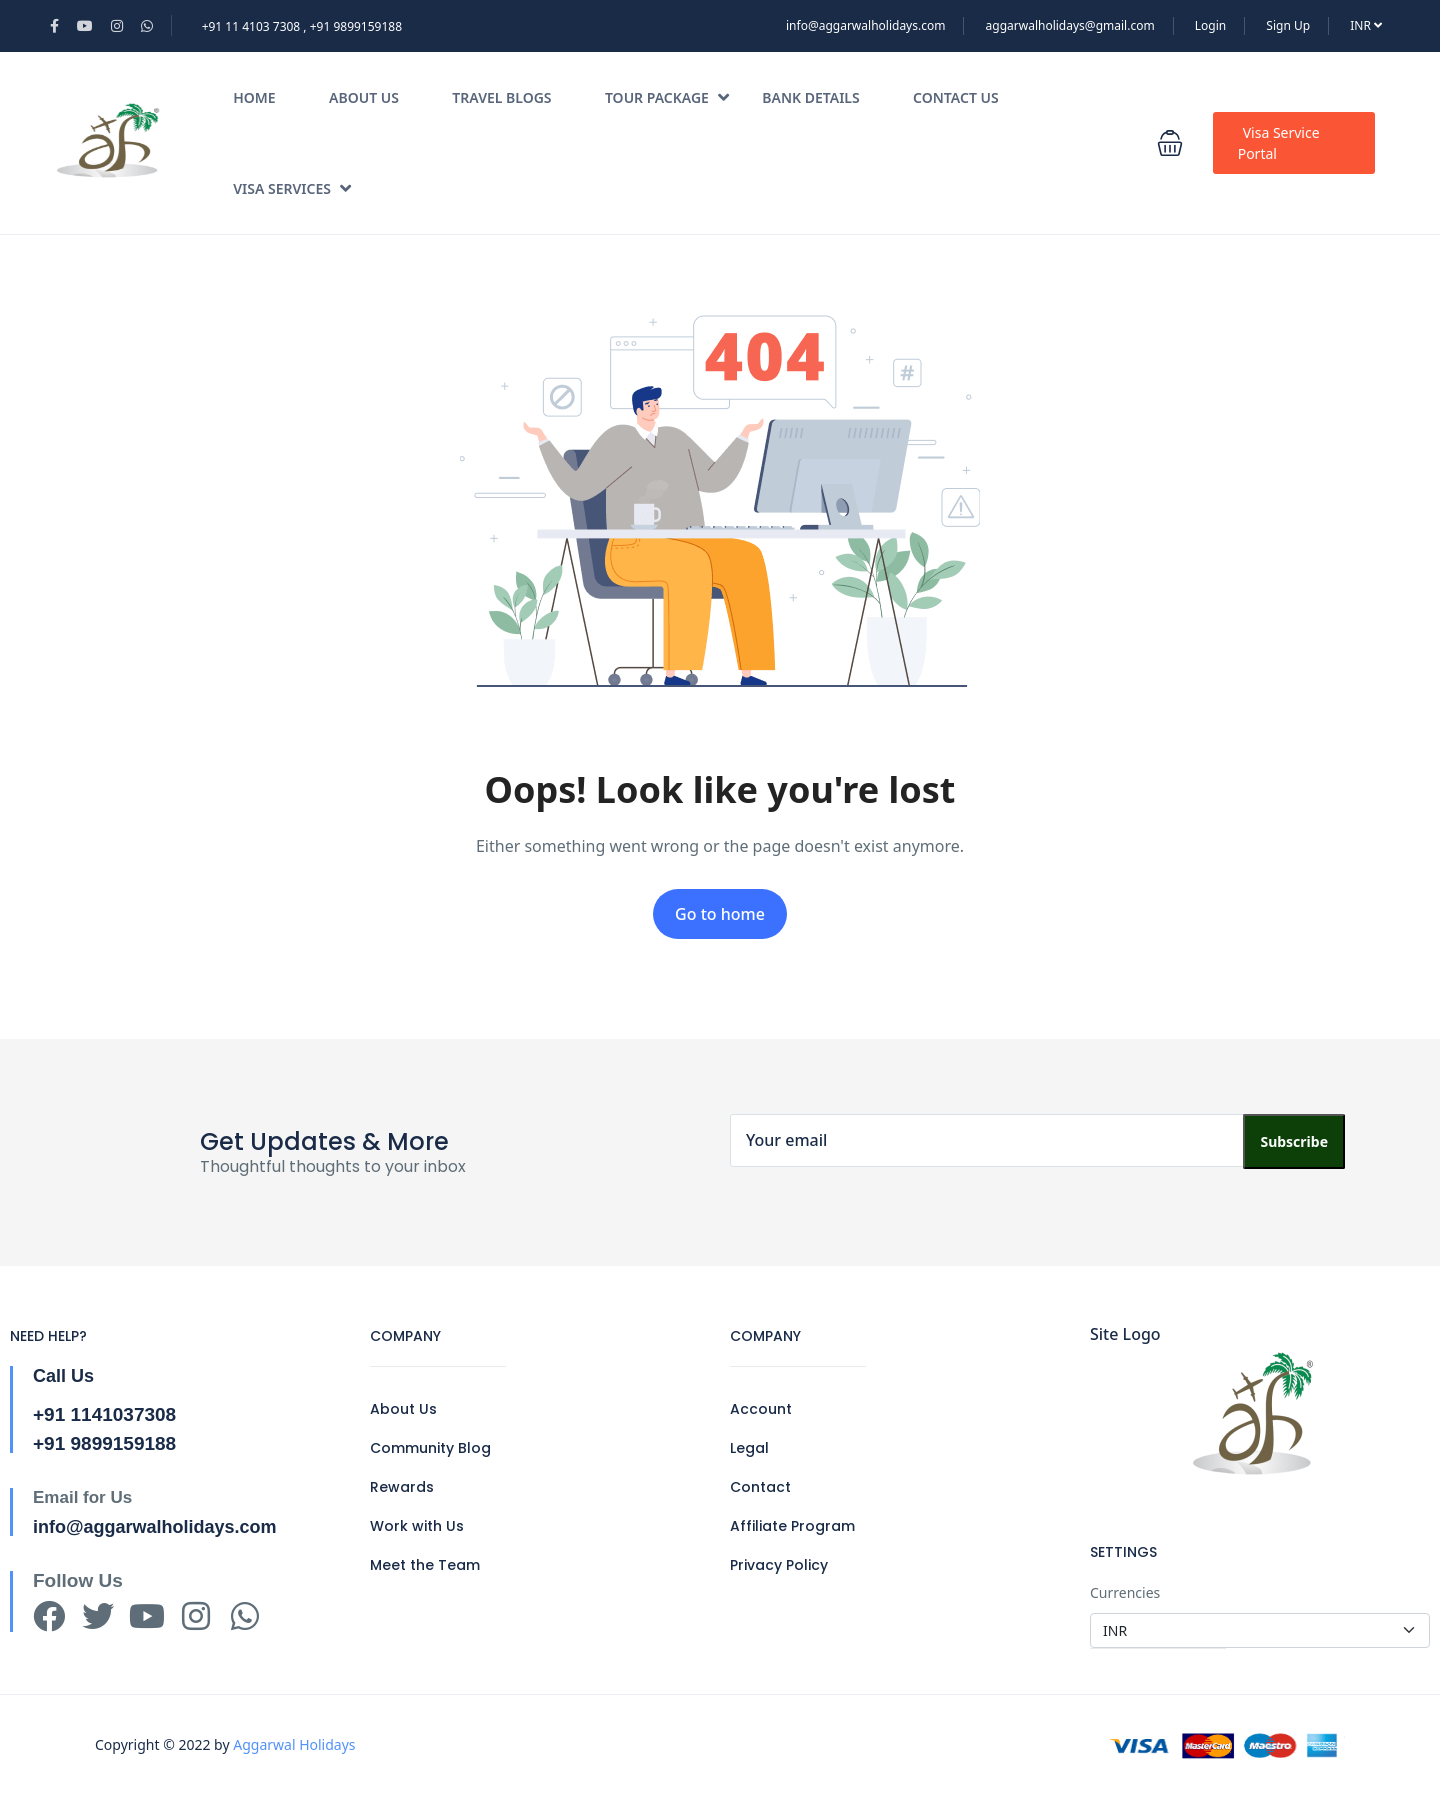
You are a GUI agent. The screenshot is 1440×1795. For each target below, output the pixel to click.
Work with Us (417, 1526)
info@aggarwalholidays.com (865, 25)
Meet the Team (425, 1565)
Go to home (720, 914)
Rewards (402, 1487)
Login (1210, 25)
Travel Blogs (501, 97)
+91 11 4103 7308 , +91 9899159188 (302, 26)
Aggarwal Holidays (294, 1744)
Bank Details (810, 97)
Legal (749, 1448)
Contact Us (956, 97)
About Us (364, 97)
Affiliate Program (792, 1526)
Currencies (1125, 1592)
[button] (1170, 143)
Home (254, 97)
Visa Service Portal (1279, 143)
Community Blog (430, 1448)
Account (761, 1409)
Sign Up (1288, 25)
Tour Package (667, 97)
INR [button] (1366, 25)
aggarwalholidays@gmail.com (1070, 25)
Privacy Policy (779, 1565)
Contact (760, 1487)
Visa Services (292, 188)
